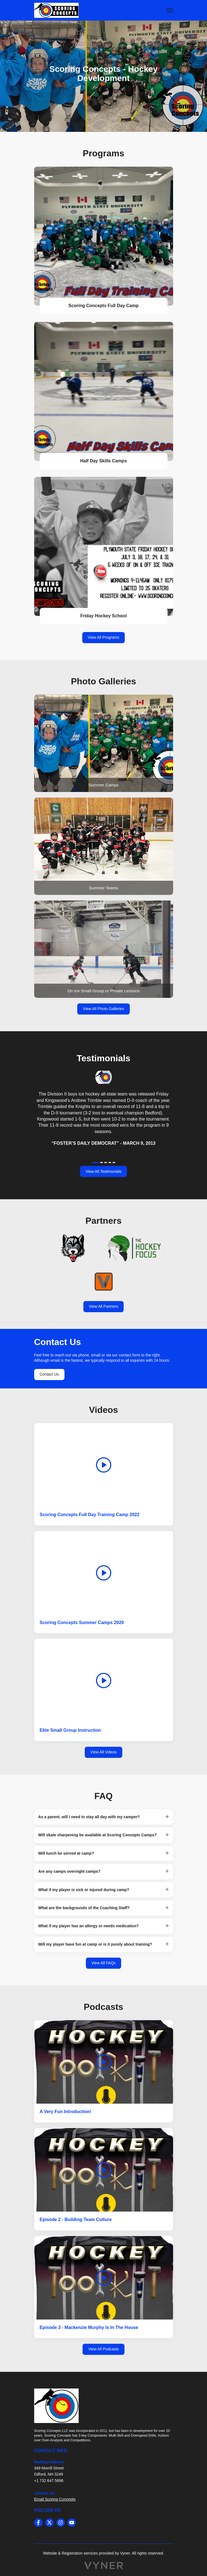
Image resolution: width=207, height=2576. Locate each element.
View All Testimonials (103, 1171)
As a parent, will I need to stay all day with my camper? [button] (89, 1817)
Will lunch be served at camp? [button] (66, 1853)
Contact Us (49, 1374)
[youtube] (72, 2522)
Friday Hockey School (103, 616)
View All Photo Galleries (103, 1008)
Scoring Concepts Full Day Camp (103, 305)
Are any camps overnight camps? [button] (69, 1871)
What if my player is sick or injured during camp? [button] (83, 1890)
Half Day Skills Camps (103, 460)
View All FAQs (103, 1963)
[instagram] (60, 2522)
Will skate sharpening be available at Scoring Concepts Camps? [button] (97, 1835)
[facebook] (38, 2522)
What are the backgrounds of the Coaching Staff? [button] (84, 1908)
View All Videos (103, 1752)
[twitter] (49, 2522)
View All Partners (103, 1306)
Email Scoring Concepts (55, 2499)
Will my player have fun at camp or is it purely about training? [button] (95, 1944)
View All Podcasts (103, 2349)
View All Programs (103, 637)
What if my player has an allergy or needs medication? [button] (88, 1926)
